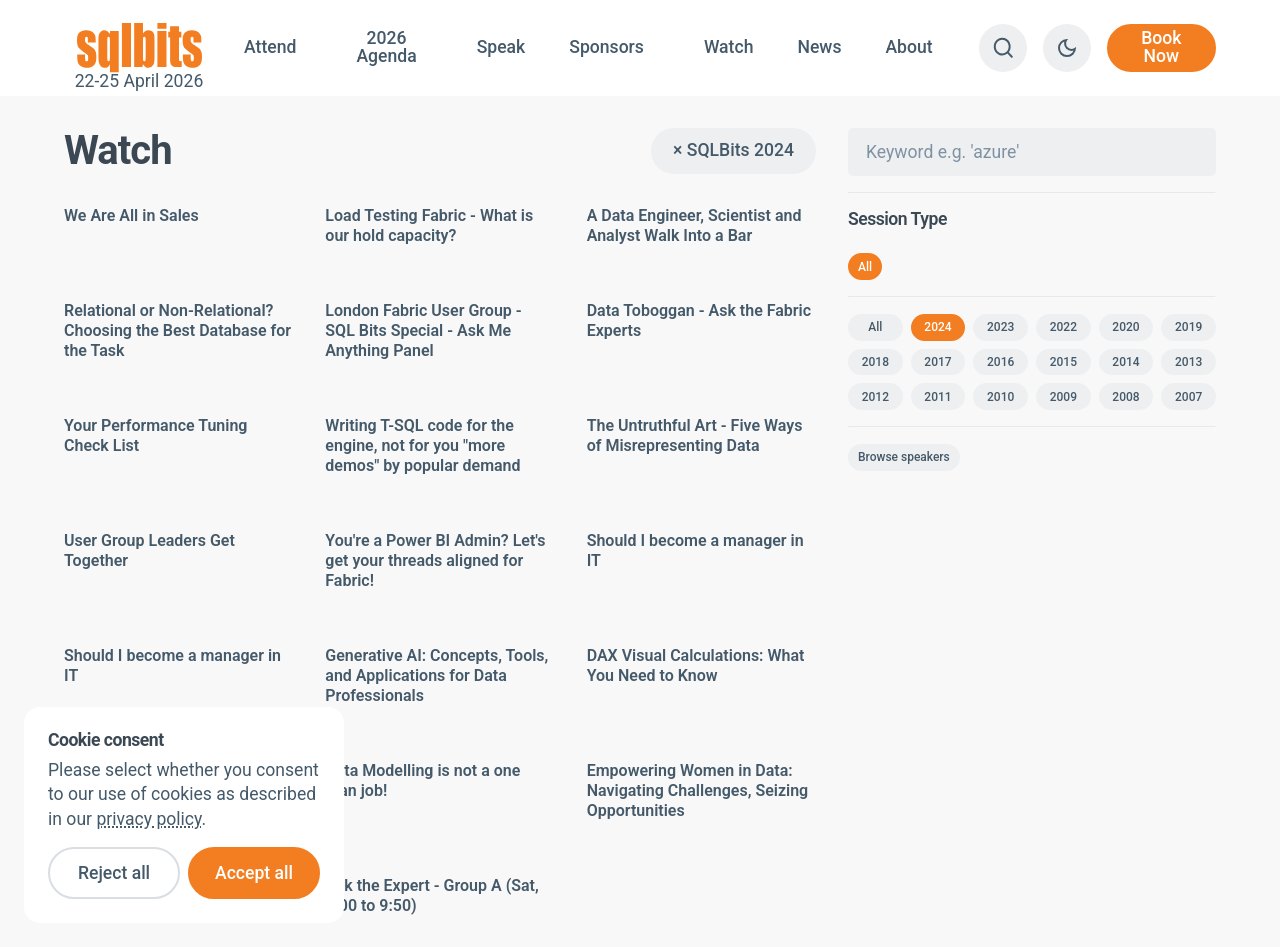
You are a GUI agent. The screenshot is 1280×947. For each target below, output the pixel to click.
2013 (1188, 362)
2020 (1125, 327)
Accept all (254, 873)
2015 (1063, 362)
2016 (1000, 362)
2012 (875, 397)
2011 (937, 397)
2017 (937, 362)
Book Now (1161, 47)
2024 (937, 327)
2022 (1063, 327)
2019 (1188, 327)
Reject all (114, 873)
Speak (501, 47)
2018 (875, 362)
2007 (1188, 397)
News (819, 47)
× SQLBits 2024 (733, 150)
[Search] (1003, 48)
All (865, 267)
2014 (1125, 362)
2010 (1000, 397)
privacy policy (148, 819)
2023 (1000, 327)
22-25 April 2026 (139, 48)
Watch (729, 47)
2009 (1063, 397)
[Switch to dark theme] (1067, 48)
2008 (1125, 397)
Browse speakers (904, 457)
